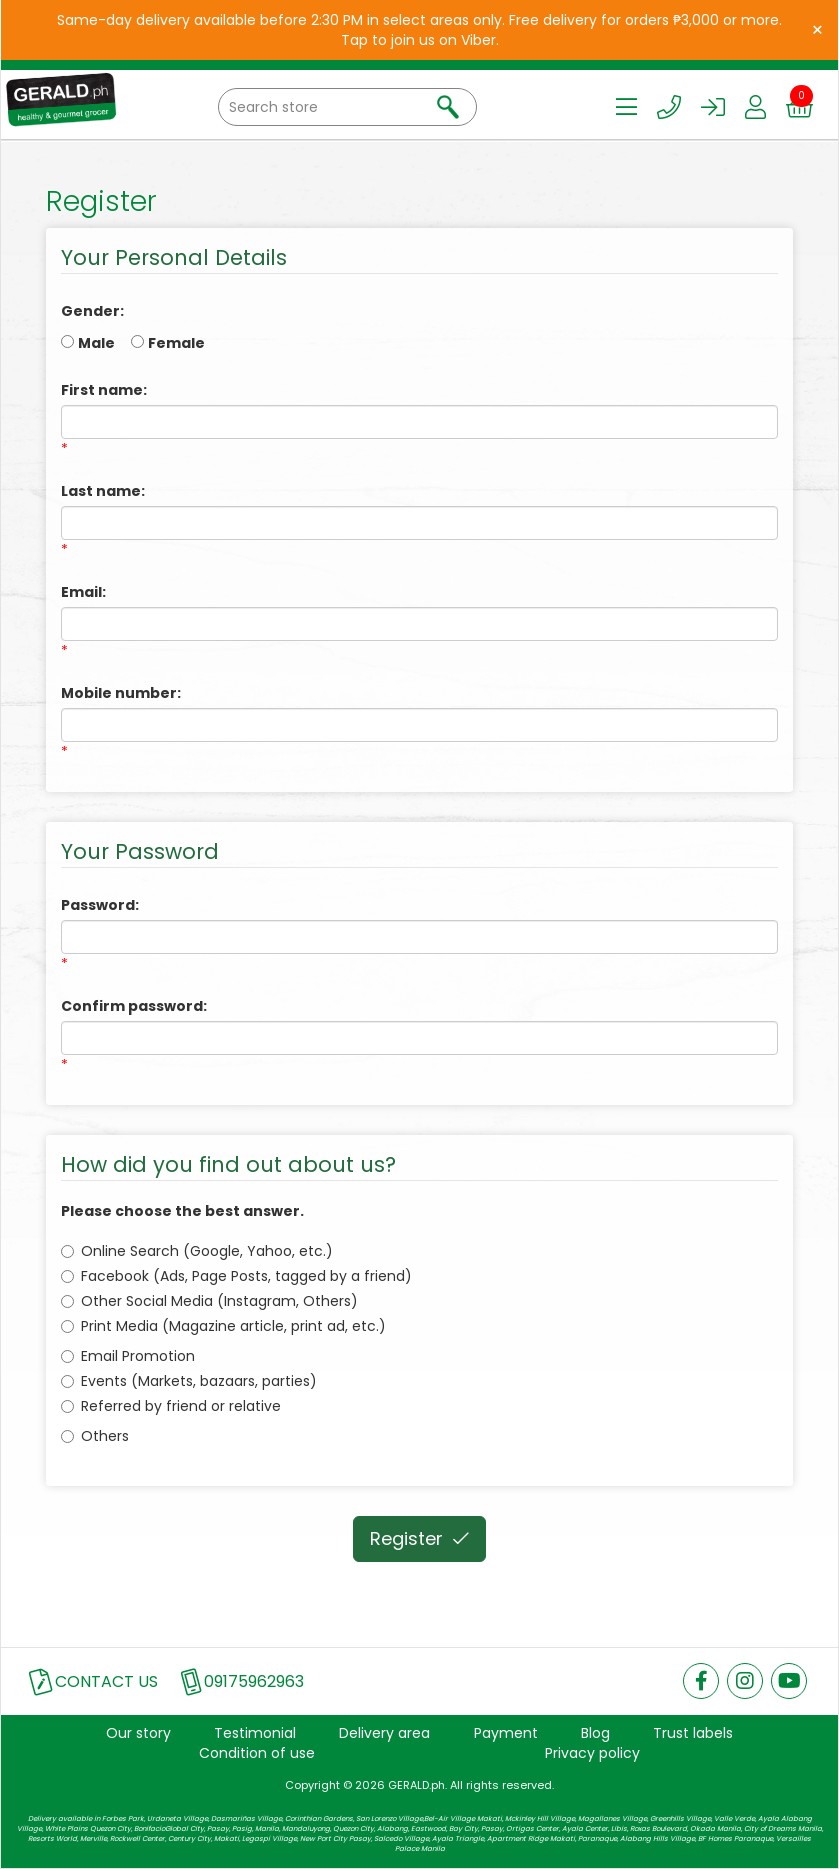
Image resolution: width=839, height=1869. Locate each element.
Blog (595, 1733)
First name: (104, 390)
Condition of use (257, 1753)
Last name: (103, 491)
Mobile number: (121, 693)
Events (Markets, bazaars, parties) (189, 1381)
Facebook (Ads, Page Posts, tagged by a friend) (236, 1276)
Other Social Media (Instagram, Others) (209, 1301)
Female (176, 343)
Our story (138, 1733)
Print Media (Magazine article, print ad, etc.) (223, 1326)
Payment (506, 1733)
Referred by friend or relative (171, 1406)
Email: (83, 592)
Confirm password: (134, 1006)
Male (96, 343)
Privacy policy (592, 1753)
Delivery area (384, 1733)
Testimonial (255, 1733)
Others (95, 1436)
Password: (100, 905)
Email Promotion (128, 1356)
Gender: (92, 311)
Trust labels (693, 1733)
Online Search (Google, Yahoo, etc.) (197, 1251)
